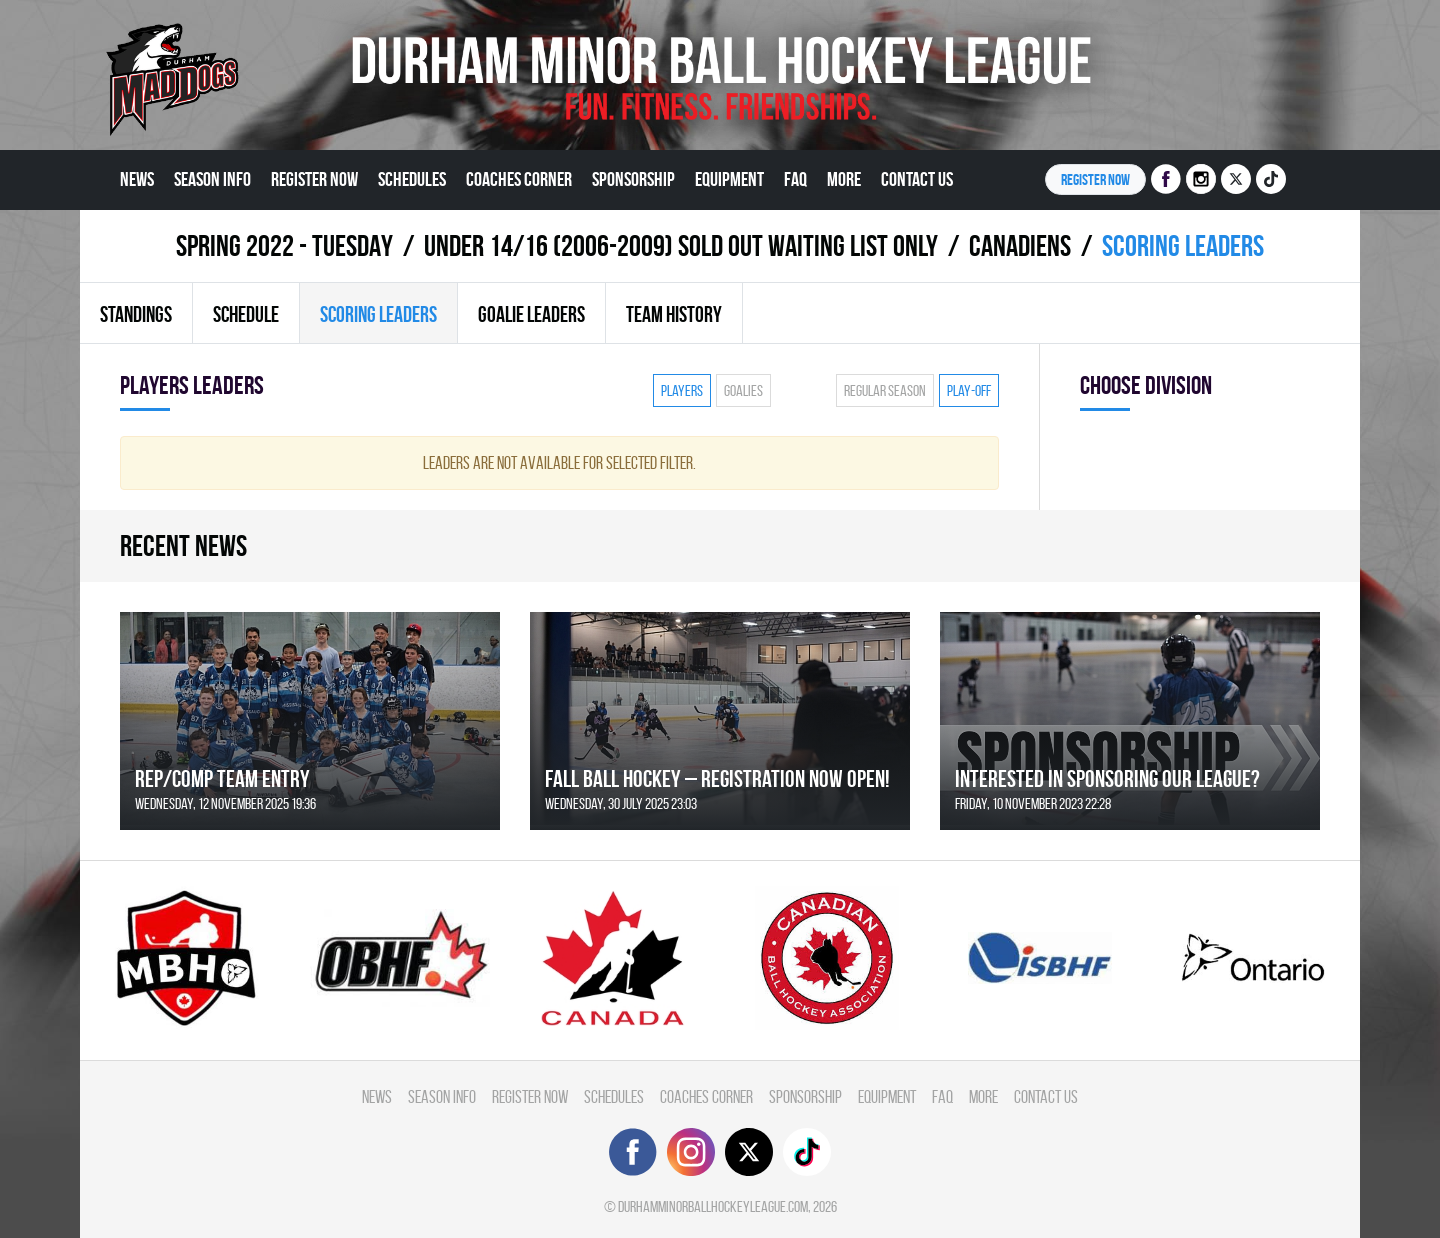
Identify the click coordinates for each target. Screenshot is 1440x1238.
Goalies (743, 390)
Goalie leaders (531, 314)
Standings (136, 314)
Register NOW (1095, 179)
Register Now (314, 179)
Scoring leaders (378, 314)
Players (682, 390)
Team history (674, 314)
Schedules (412, 179)
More (844, 179)
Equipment (729, 179)
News (137, 179)
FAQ (795, 179)
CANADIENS (1020, 245)
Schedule (246, 314)
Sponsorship (633, 179)
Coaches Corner (519, 179)
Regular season (885, 390)
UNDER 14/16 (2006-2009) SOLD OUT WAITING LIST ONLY (681, 245)
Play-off (969, 390)
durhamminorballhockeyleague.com (713, 1206)
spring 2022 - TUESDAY (284, 245)
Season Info (212, 179)
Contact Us (917, 179)
